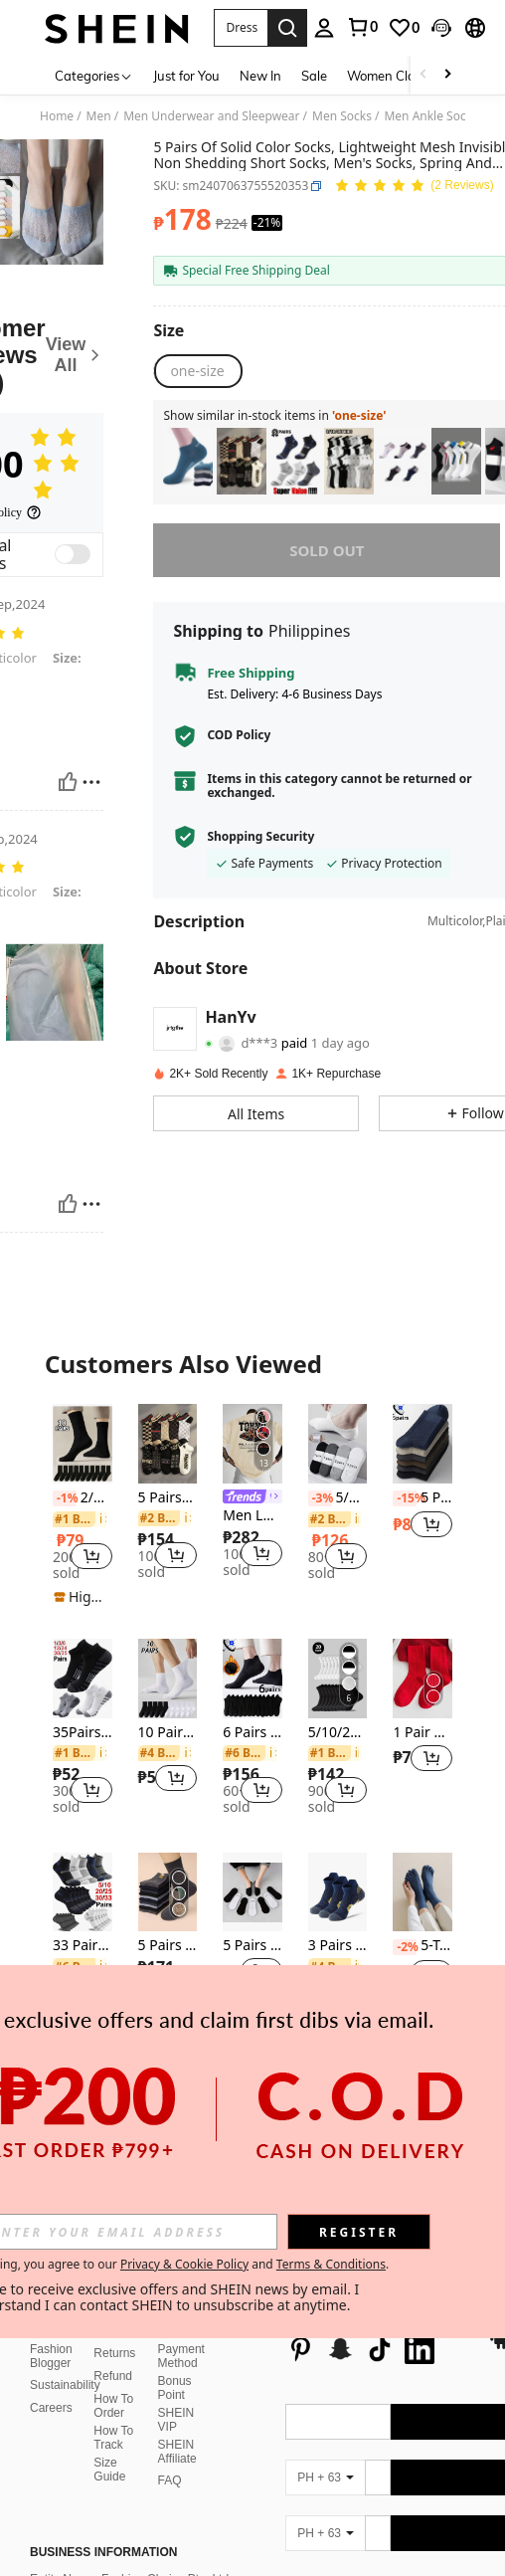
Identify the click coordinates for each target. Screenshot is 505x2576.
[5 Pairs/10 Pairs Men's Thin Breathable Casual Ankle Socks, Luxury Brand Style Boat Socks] (241, 461)
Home (57, 116)
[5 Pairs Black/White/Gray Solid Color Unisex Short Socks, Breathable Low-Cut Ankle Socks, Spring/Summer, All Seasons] (252, 1892)
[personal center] (324, 28)
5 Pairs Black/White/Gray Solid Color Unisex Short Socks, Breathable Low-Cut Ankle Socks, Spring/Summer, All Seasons (252, 1945)
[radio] (197, 371)
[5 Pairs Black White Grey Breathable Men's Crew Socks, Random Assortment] (168, 1892)
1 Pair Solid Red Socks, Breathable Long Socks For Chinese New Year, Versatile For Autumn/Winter (422, 1732)
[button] (241, 28)
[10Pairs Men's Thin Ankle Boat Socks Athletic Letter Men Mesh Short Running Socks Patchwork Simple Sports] (402, 461)
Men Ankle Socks (430, 116)
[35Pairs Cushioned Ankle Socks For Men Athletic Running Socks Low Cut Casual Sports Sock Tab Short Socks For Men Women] (82, 1678)
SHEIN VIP (176, 2372)
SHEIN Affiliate (177, 2404)
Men (98, 116)
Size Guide (109, 2422)
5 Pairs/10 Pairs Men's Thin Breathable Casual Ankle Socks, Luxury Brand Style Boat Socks (168, 1497)
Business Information (103, 2504)
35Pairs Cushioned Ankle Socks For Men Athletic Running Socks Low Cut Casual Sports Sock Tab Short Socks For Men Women (82, 1732)
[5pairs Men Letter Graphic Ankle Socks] (188, 461)
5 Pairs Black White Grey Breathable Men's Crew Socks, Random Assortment (168, 1945)
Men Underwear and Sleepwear (211, 116)
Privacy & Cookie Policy (184, 2264)
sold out (326, 550)
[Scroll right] (447, 75)
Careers (51, 2360)
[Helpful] (68, 782)
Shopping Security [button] (260, 837)
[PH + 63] (325, 2430)
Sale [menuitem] (314, 76)
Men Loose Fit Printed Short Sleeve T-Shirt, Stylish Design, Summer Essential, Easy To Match (252, 1515)
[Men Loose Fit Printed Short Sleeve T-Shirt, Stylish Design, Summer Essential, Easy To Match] (252, 1443)
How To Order (113, 2358)
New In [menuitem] (260, 76)
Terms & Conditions (331, 2264)
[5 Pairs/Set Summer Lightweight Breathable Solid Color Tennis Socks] (456, 461)
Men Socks (342, 116)
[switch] (72, 554)
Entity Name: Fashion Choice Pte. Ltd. (131, 2531)
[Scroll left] (423, 75)
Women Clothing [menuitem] (396, 76)
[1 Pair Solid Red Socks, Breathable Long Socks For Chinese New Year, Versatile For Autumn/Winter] (422, 1678)
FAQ (170, 2433)
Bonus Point (175, 2340)
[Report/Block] (91, 782)
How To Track (113, 2390)
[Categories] (94, 75)
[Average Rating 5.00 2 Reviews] (413, 186)
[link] (362, 27)
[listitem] (188, 461)
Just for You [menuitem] (186, 76)
